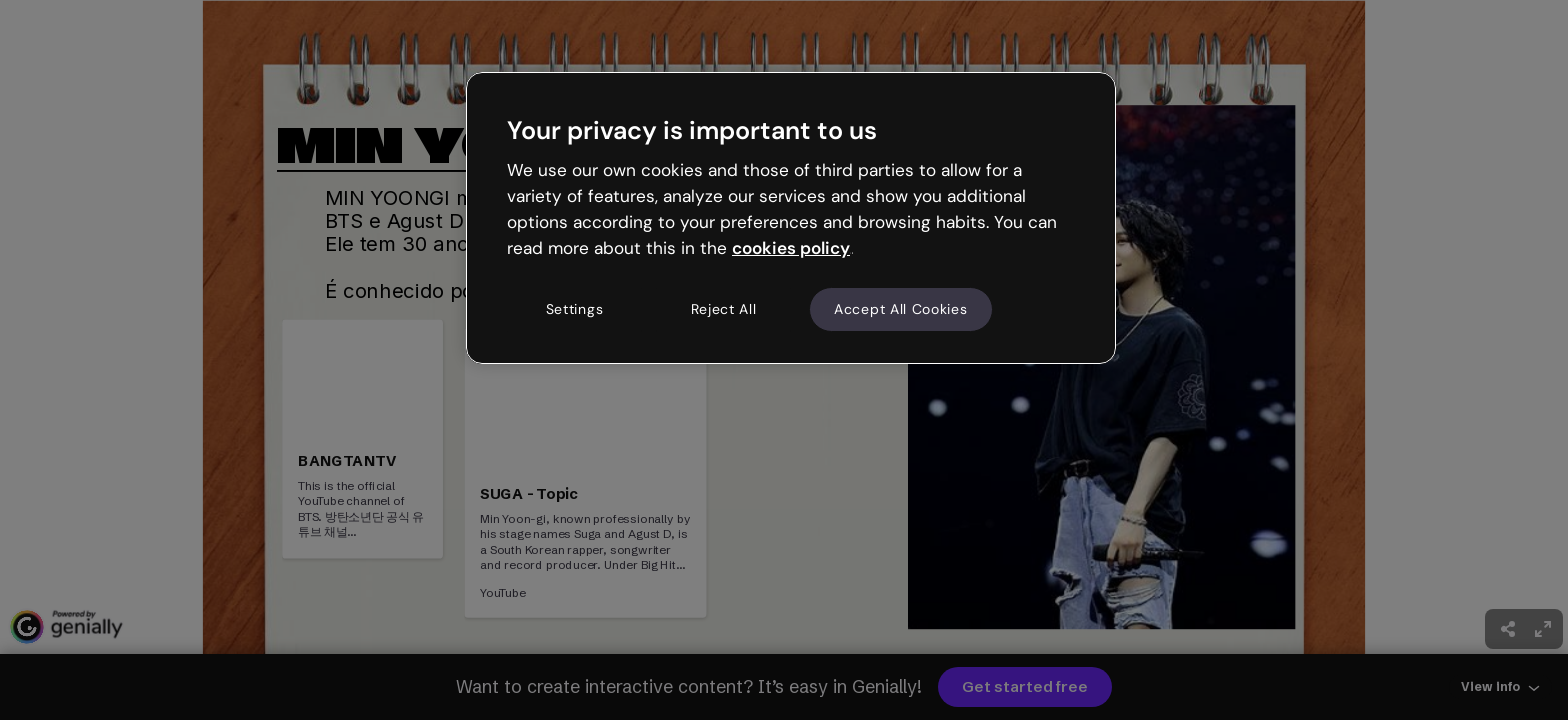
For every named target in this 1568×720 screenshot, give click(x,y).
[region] (791, 218)
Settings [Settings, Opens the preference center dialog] (575, 309)
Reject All (724, 309)
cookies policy (791, 248)
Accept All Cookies (901, 309)
